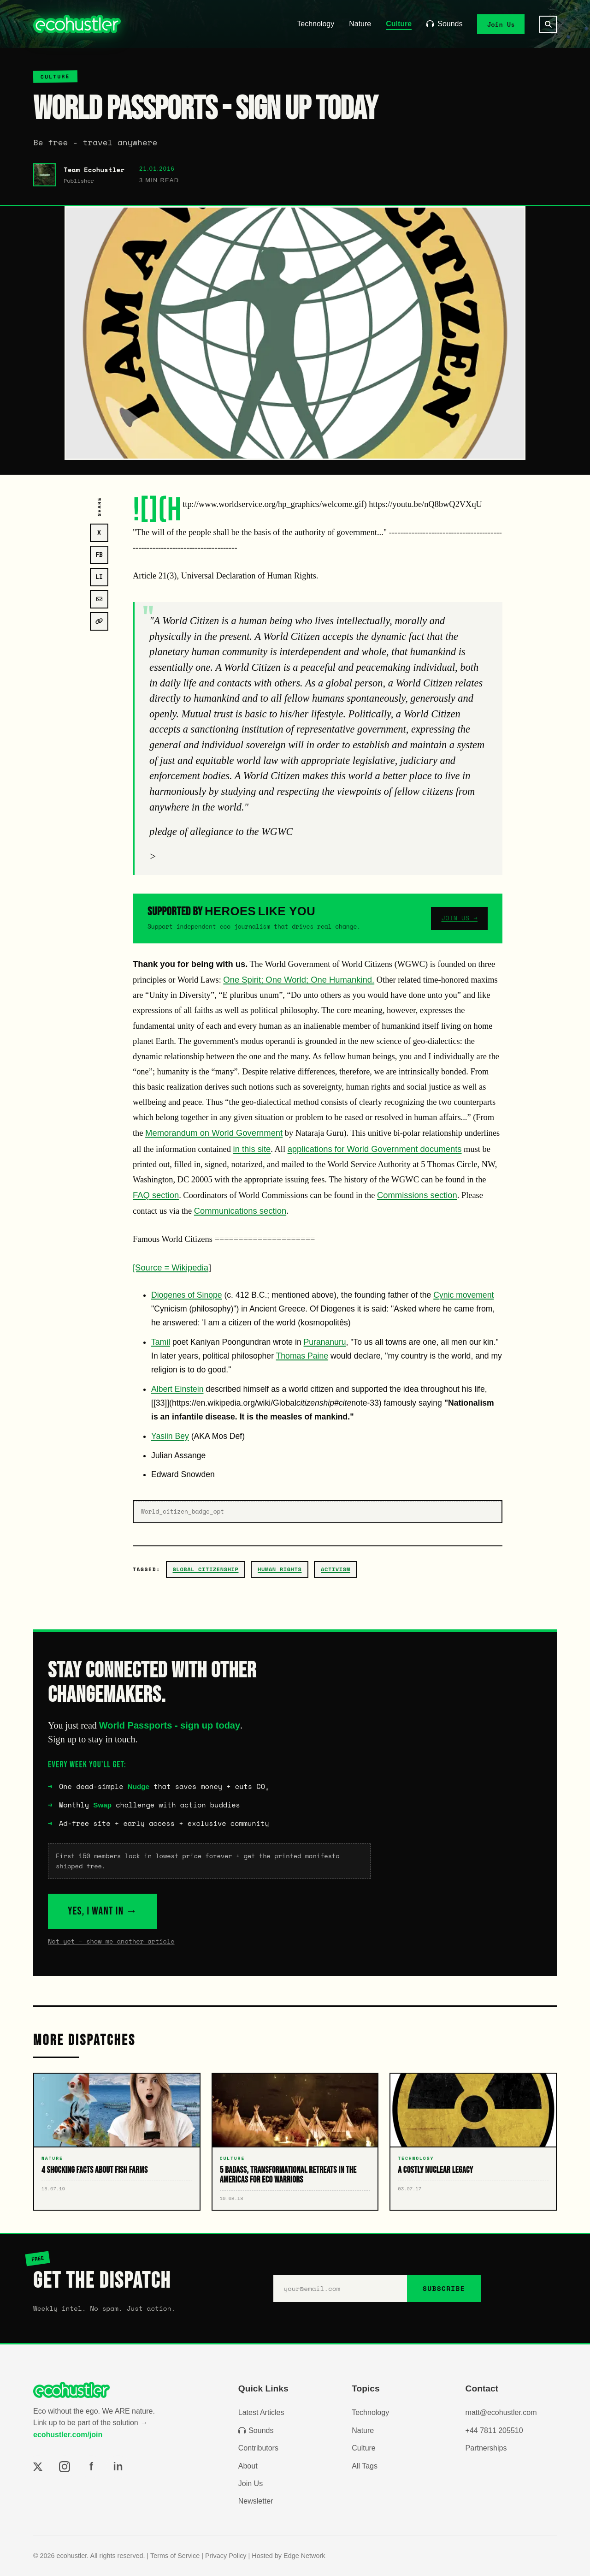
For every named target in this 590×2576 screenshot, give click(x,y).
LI (99, 576)
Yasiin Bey (170, 1436)
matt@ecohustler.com (501, 2412)
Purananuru (325, 1342)
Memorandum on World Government (214, 1133)
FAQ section (156, 1195)
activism (335, 1569)
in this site (252, 1149)
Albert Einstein (177, 1389)
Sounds (444, 24)
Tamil (160, 1342)
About (248, 2466)
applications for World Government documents (375, 1149)
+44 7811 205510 (494, 2430)
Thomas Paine (302, 1355)
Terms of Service (175, 2555)
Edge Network (304, 2555)
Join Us (501, 24)
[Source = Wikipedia (170, 1267)
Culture (399, 24)
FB (99, 554)
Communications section (240, 1211)
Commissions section (417, 1195)
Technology (315, 24)
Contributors (258, 2448)
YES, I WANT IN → (102, 1911)
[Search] (548, 24)
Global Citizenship (206, 1569)
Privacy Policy (226, 2555)
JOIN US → (459, 918)
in (118, 2466)
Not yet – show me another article (111, 1941)
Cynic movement (463, 1295)
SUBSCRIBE (444, 2288)
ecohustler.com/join (67, 2435)
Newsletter (255, 2501)
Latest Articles (261, 2412)
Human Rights (279, 1569)
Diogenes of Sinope (186, 1295)
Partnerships (486, 2448)
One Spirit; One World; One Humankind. (298, 979)
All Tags (365, 2466)
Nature (360, 24)
